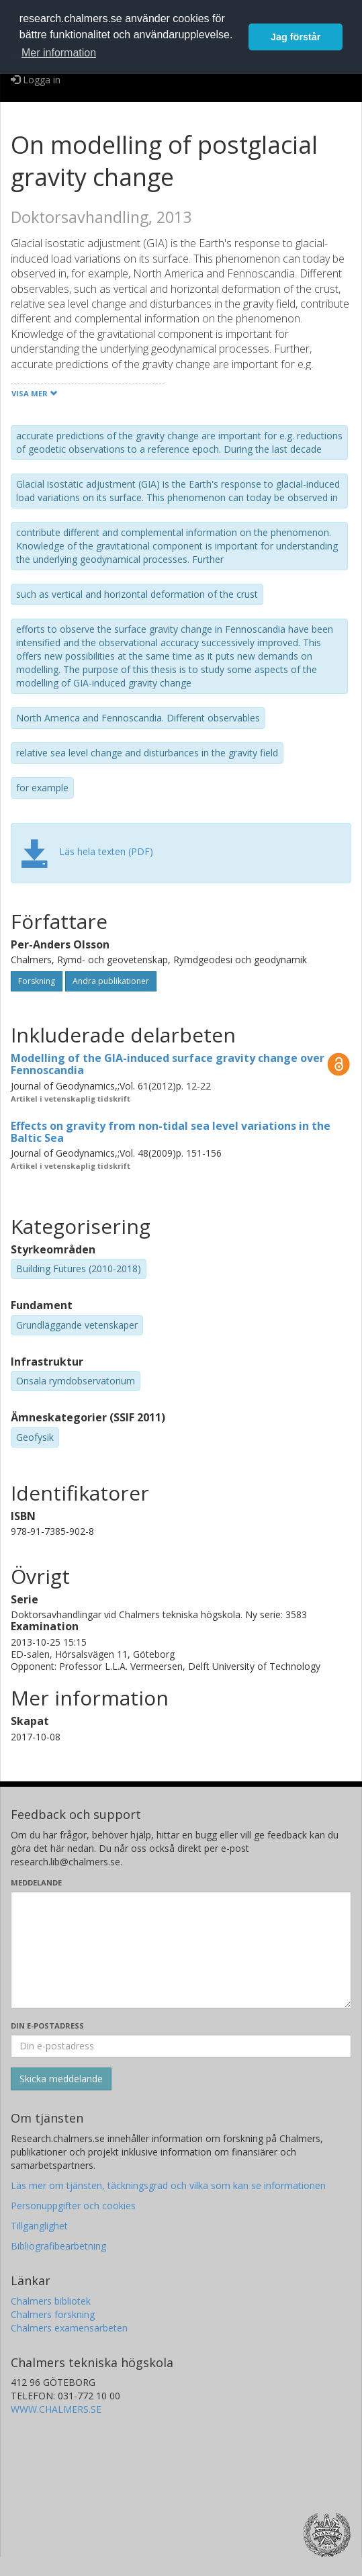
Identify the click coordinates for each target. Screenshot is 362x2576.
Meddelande (36, 1882)
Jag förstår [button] (295, 37)
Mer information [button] (58, 52)
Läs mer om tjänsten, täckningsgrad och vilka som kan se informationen (168, 2185)
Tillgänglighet (39, 2225)
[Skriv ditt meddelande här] (181, 1950)
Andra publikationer (111, 981)
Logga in (35, 79)
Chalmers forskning (53, 2314)
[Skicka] (61, 2079)
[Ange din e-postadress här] (181, 2046)
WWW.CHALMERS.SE (56, 2409)
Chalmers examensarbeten (69, 2327)
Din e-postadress (47, 2025)
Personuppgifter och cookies (73, 2205)
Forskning (36, 981)
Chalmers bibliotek (51, 2301)
